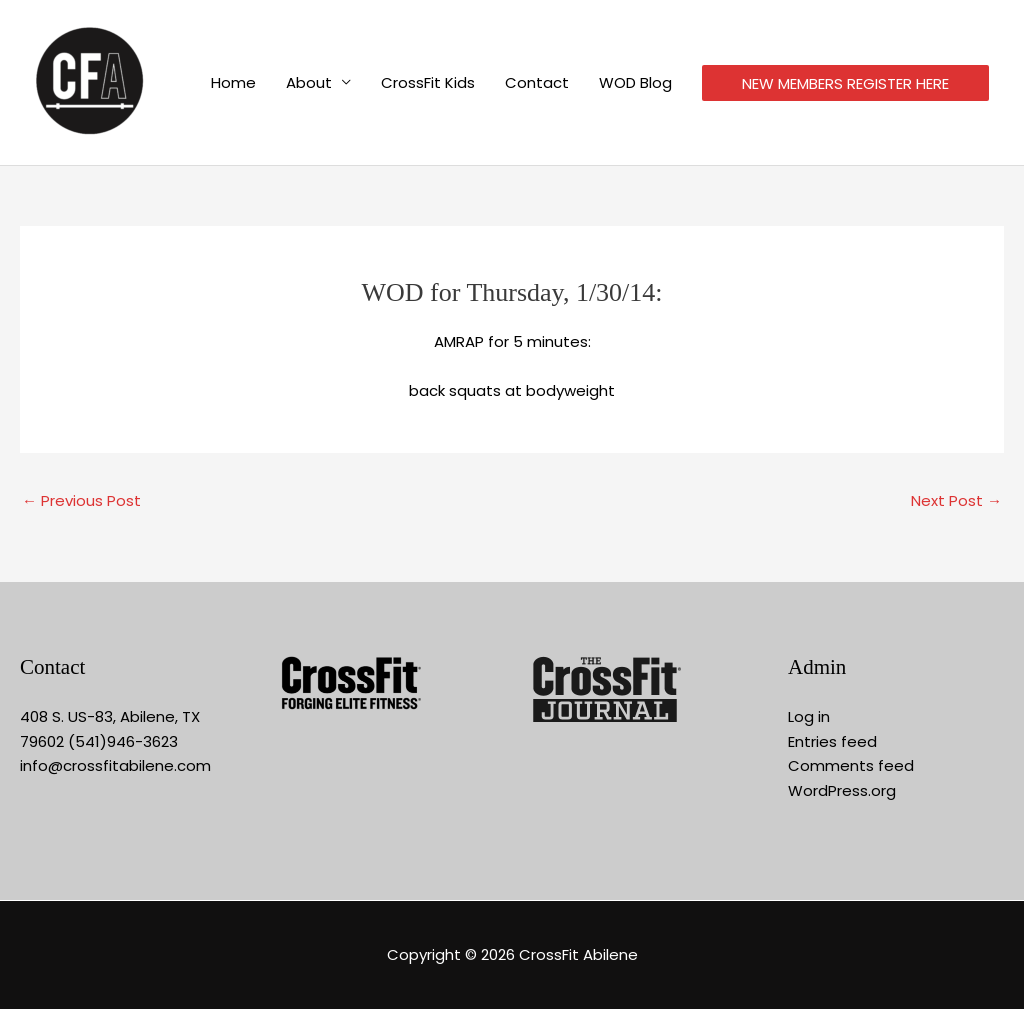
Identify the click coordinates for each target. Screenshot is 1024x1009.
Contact (537, 82)
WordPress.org (842, 790)
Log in (809, 716)
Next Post (956, 500)
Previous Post (81, 500)
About (309, 82)
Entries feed (832, 741)
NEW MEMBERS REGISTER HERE (845, 83)
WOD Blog (635, 82)
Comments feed (851, 765)
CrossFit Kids (428, 82)
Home (233, 82)
